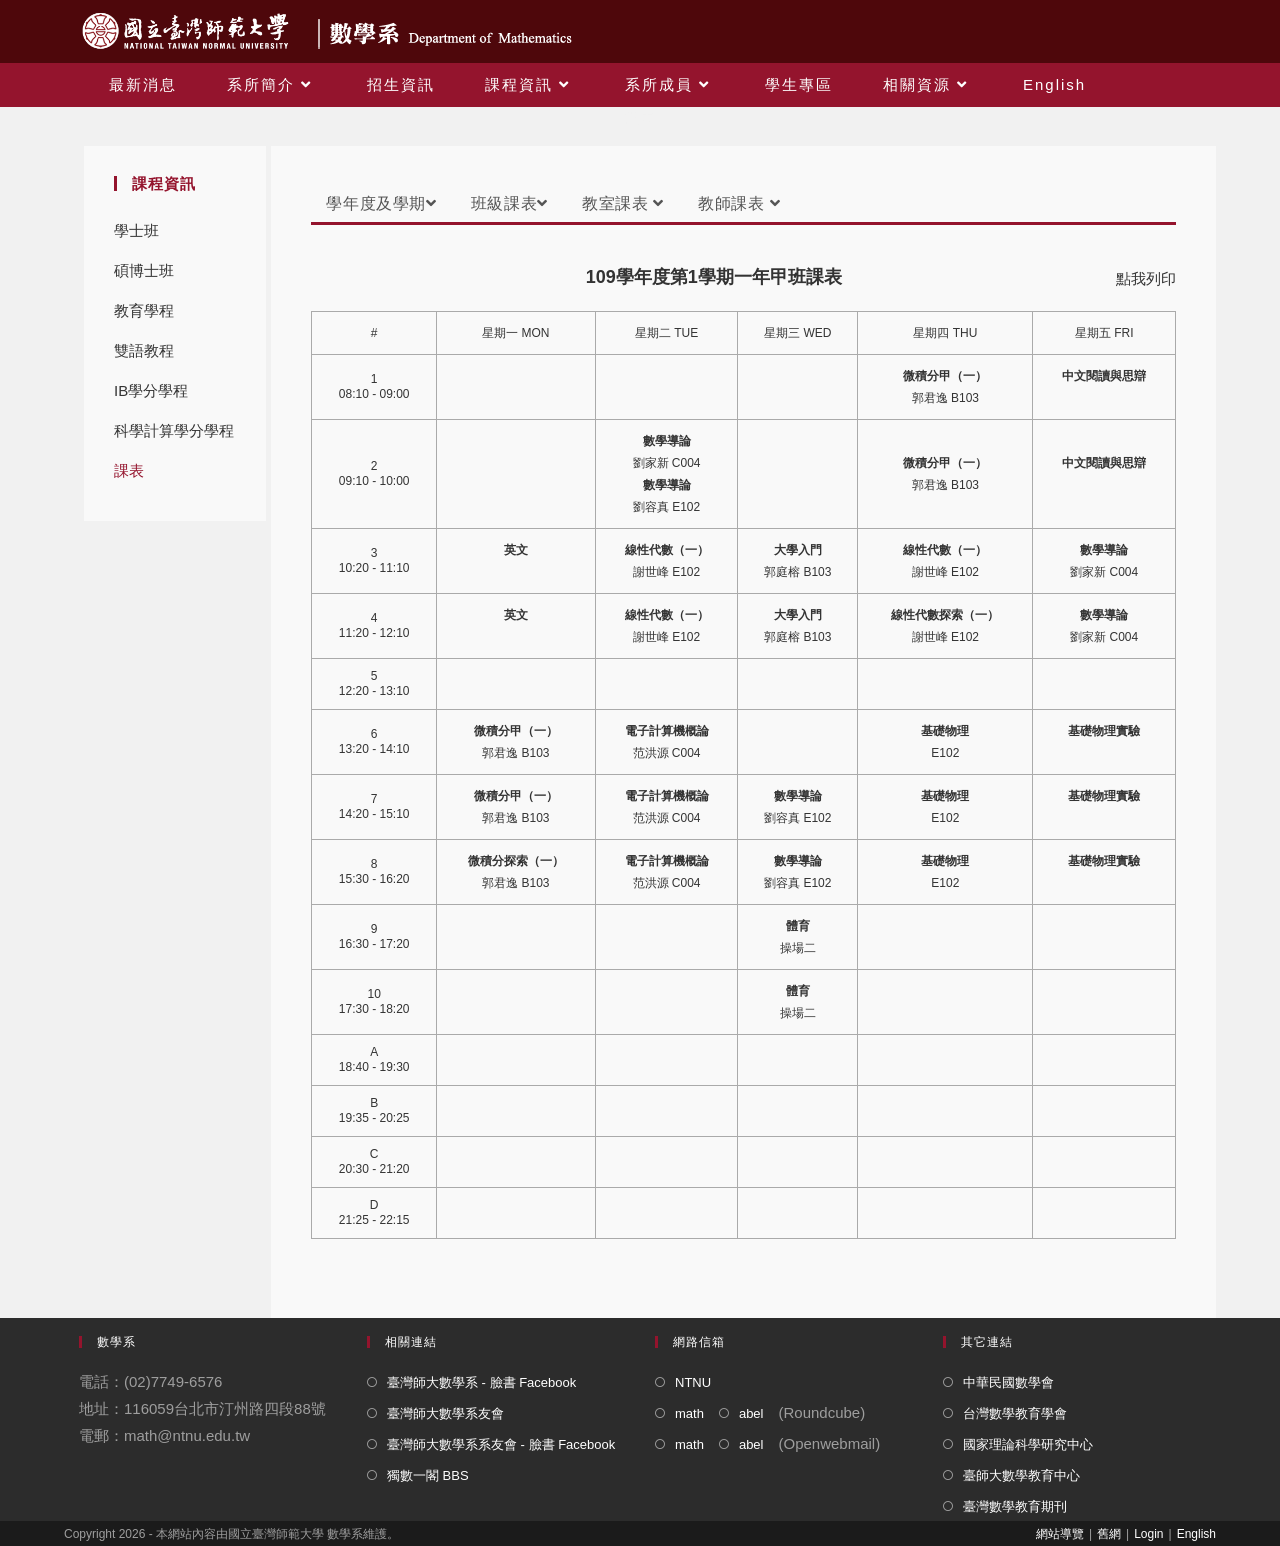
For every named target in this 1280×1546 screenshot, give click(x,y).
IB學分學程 (151, 390)
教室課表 (623, 203)
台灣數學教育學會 (1015, 1413)
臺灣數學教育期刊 (1015, 1506)
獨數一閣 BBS (428, 1475)
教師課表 (739, 203)
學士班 (136, 230)
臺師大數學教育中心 (1021, 1475)
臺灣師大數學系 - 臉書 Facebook (481, 1382)
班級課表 (509, 203)
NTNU (693, 1382)
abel (751, 1413)
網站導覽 (1060, 1534)
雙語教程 (144, 350)
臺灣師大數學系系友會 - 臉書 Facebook (501, 1444)
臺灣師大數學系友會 (445, 1413)
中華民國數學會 (1008, 1382)
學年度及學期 (381, 203)
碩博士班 (144, 270)
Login (1148, 1534)
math (689, 1413)
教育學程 (144, 310)
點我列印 (1146, 278)
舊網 (1109, 1534)
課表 (129, 470)
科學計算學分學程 (174, 430)
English (1196, 1534)
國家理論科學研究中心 (1028, 1444)
